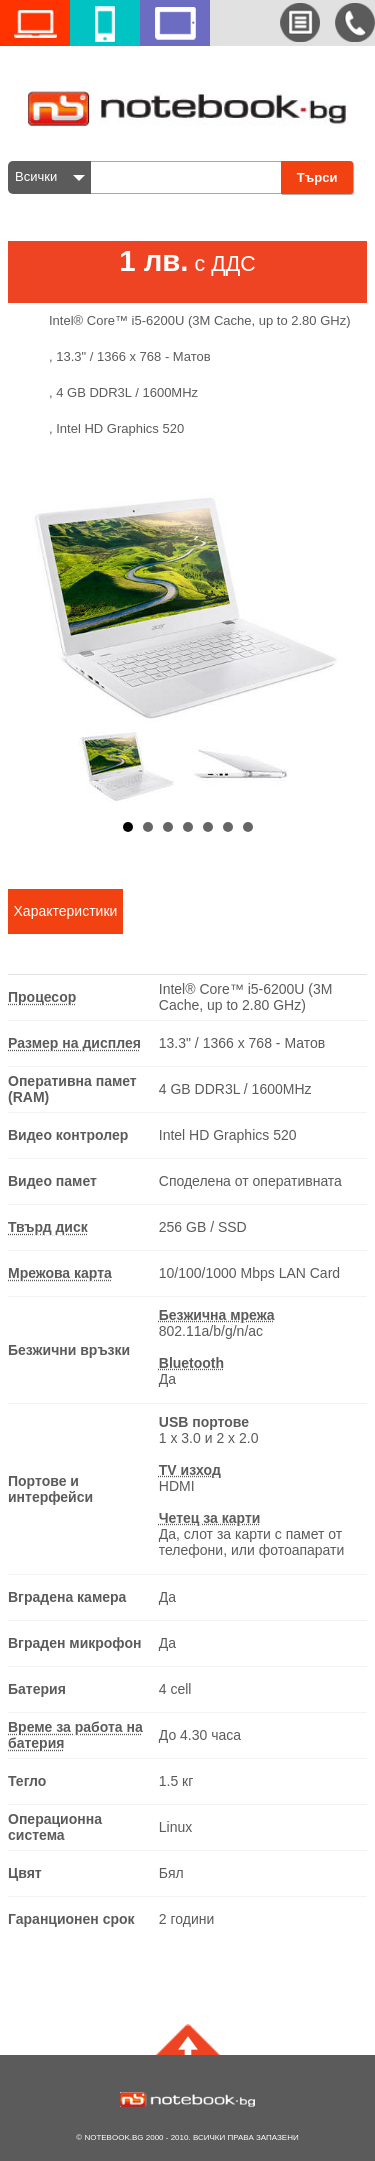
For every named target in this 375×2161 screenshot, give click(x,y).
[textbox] (191, 177)
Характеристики (66, 911)
